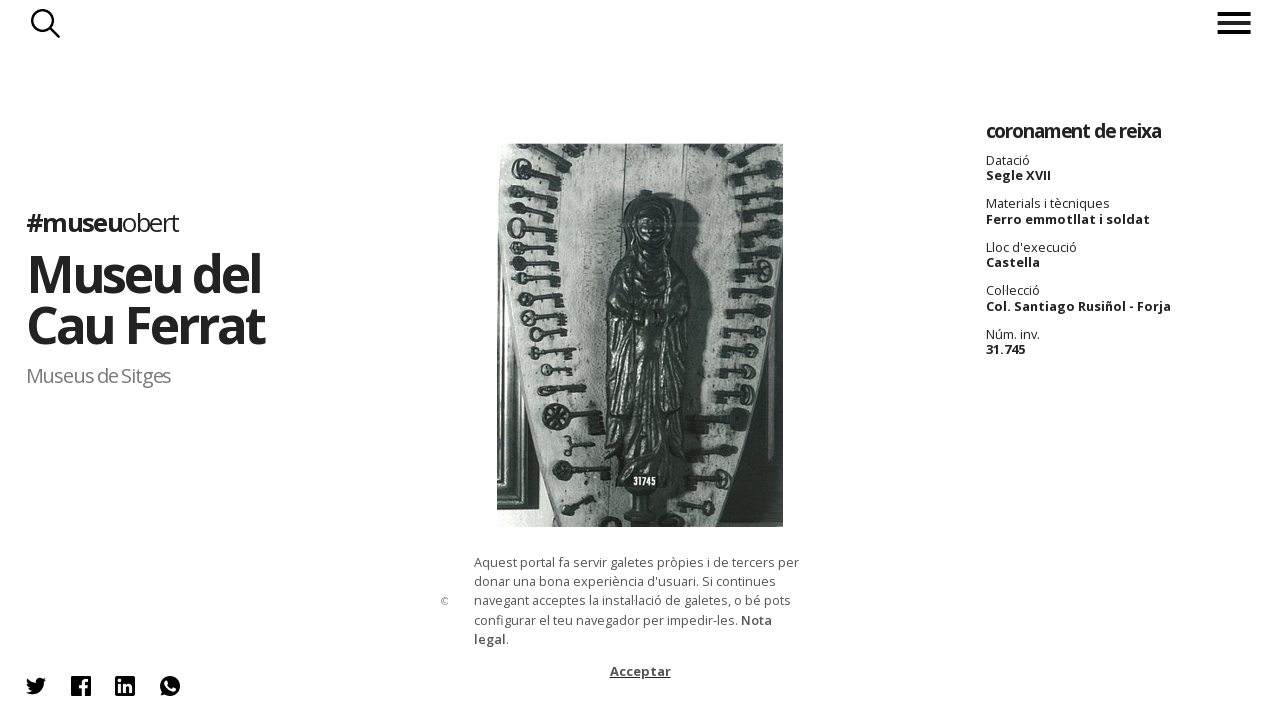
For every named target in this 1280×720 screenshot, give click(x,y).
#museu (102, 222)
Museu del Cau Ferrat (145, 299)
